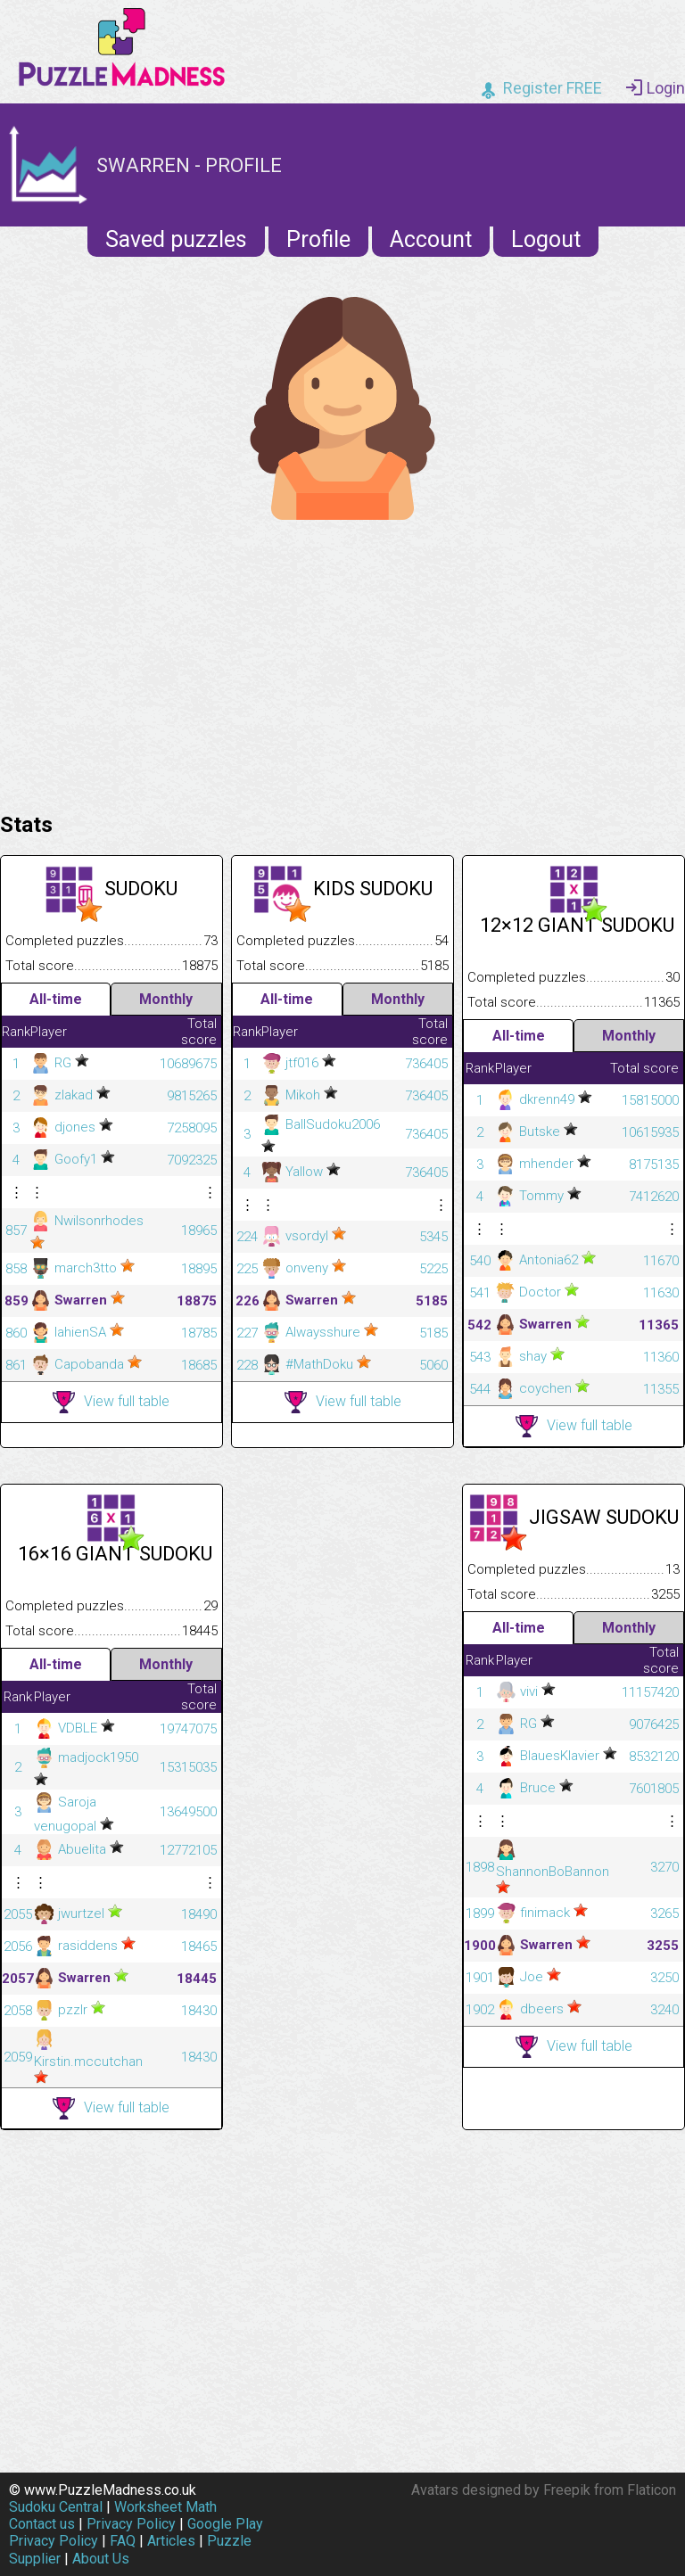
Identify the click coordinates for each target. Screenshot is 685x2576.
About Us (100, 2558)
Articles (171, 2540)
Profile (318, 239)
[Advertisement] (342, 661)
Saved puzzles (176, 239)
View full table (111, 1402)
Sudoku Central (56, 2506)
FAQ (123, 2540)
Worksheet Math (165, 2506)
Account (431, 239)
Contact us (42, 2523)
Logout (546, 239)
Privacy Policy (131, 2523)
